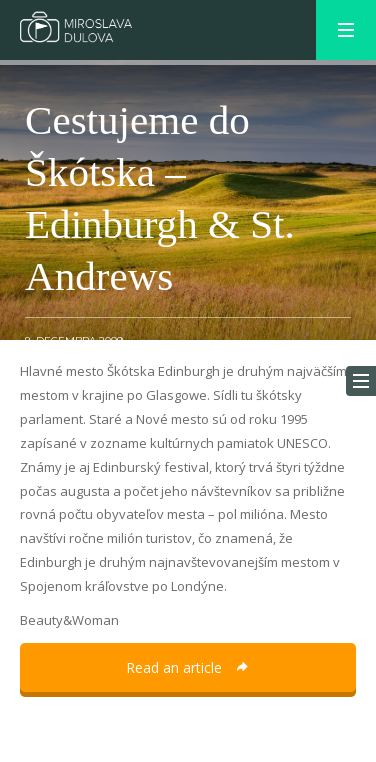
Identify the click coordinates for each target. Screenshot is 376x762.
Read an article (188, 667)
